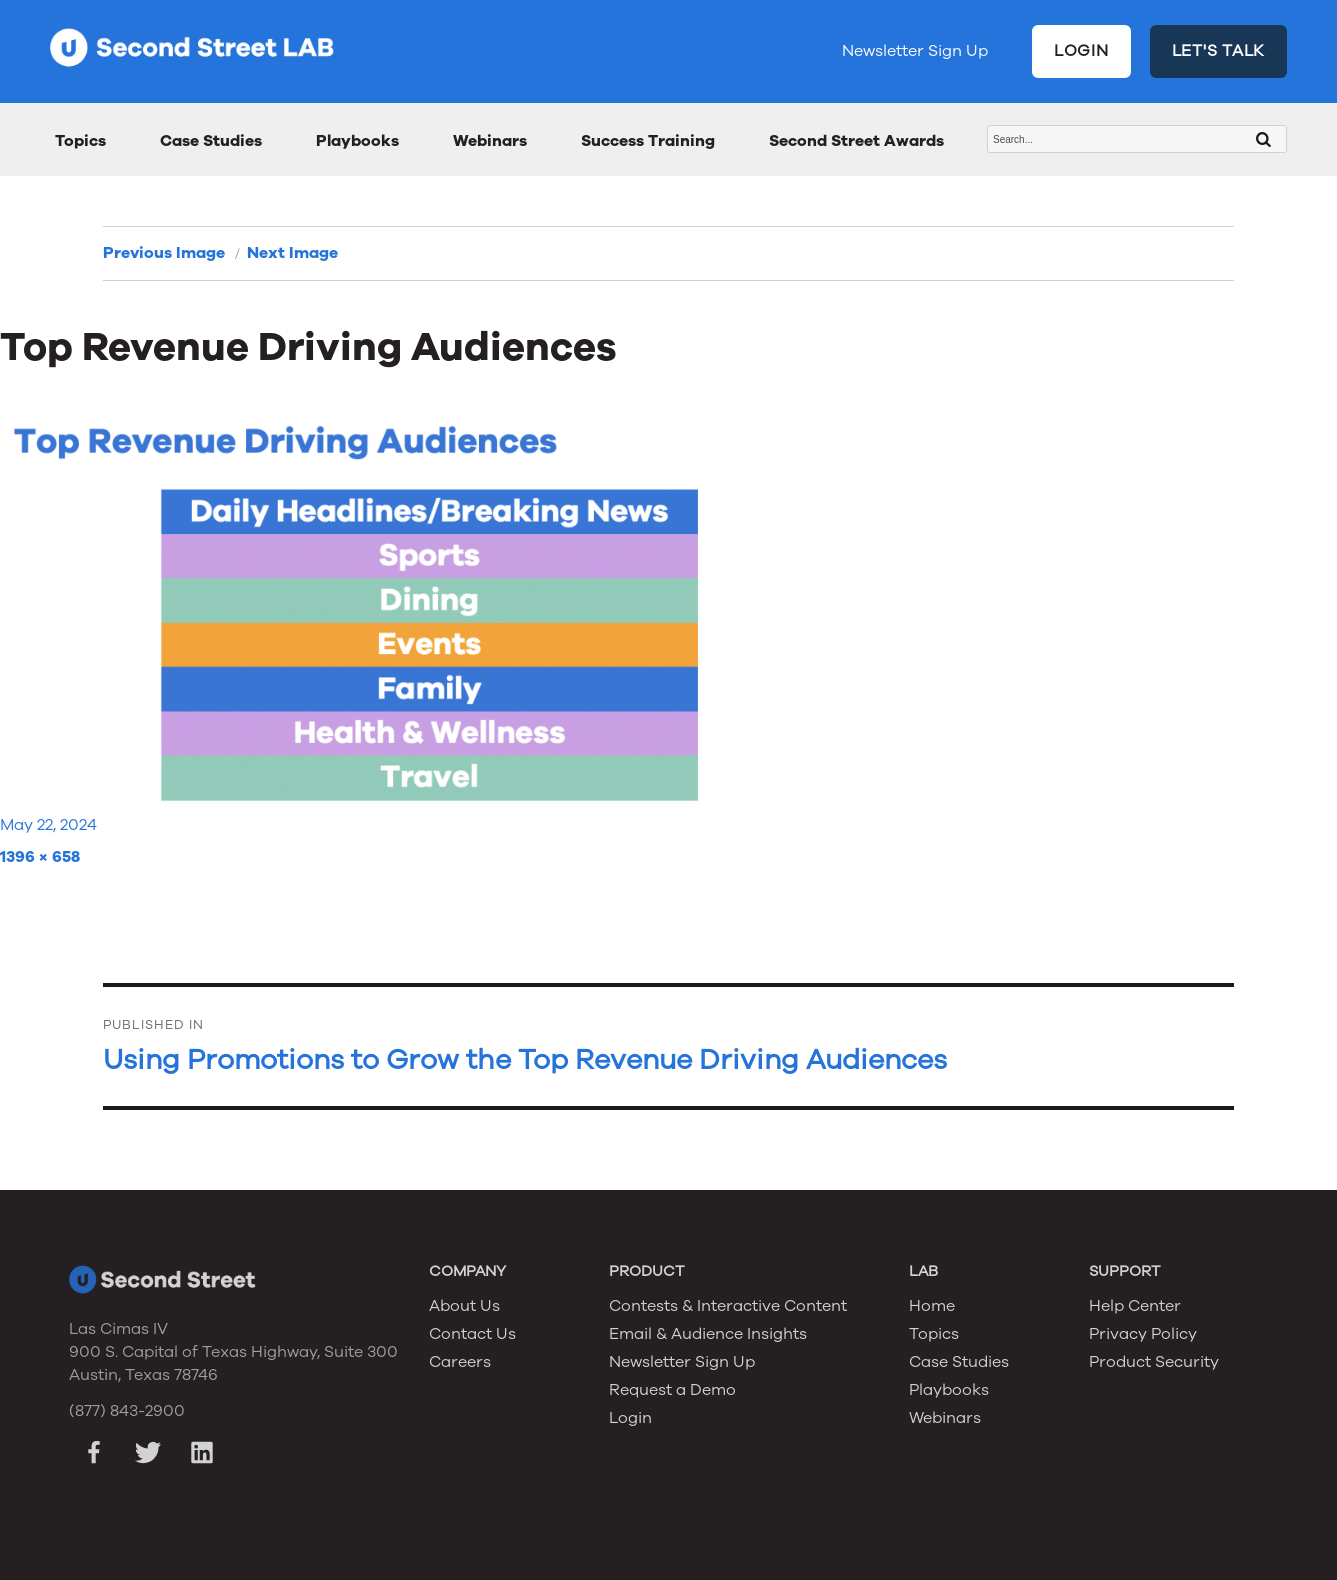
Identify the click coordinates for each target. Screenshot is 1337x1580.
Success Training (648, 141)
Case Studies (211, 141)
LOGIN (1081, 51)
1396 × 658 (40, 857)
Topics (80, 141)
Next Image (292, 253)
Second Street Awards (856, 141)
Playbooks (357, 141)
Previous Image (164, 253)
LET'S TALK (1219, 51)
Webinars (490, 141)
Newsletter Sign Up (915, 51)
